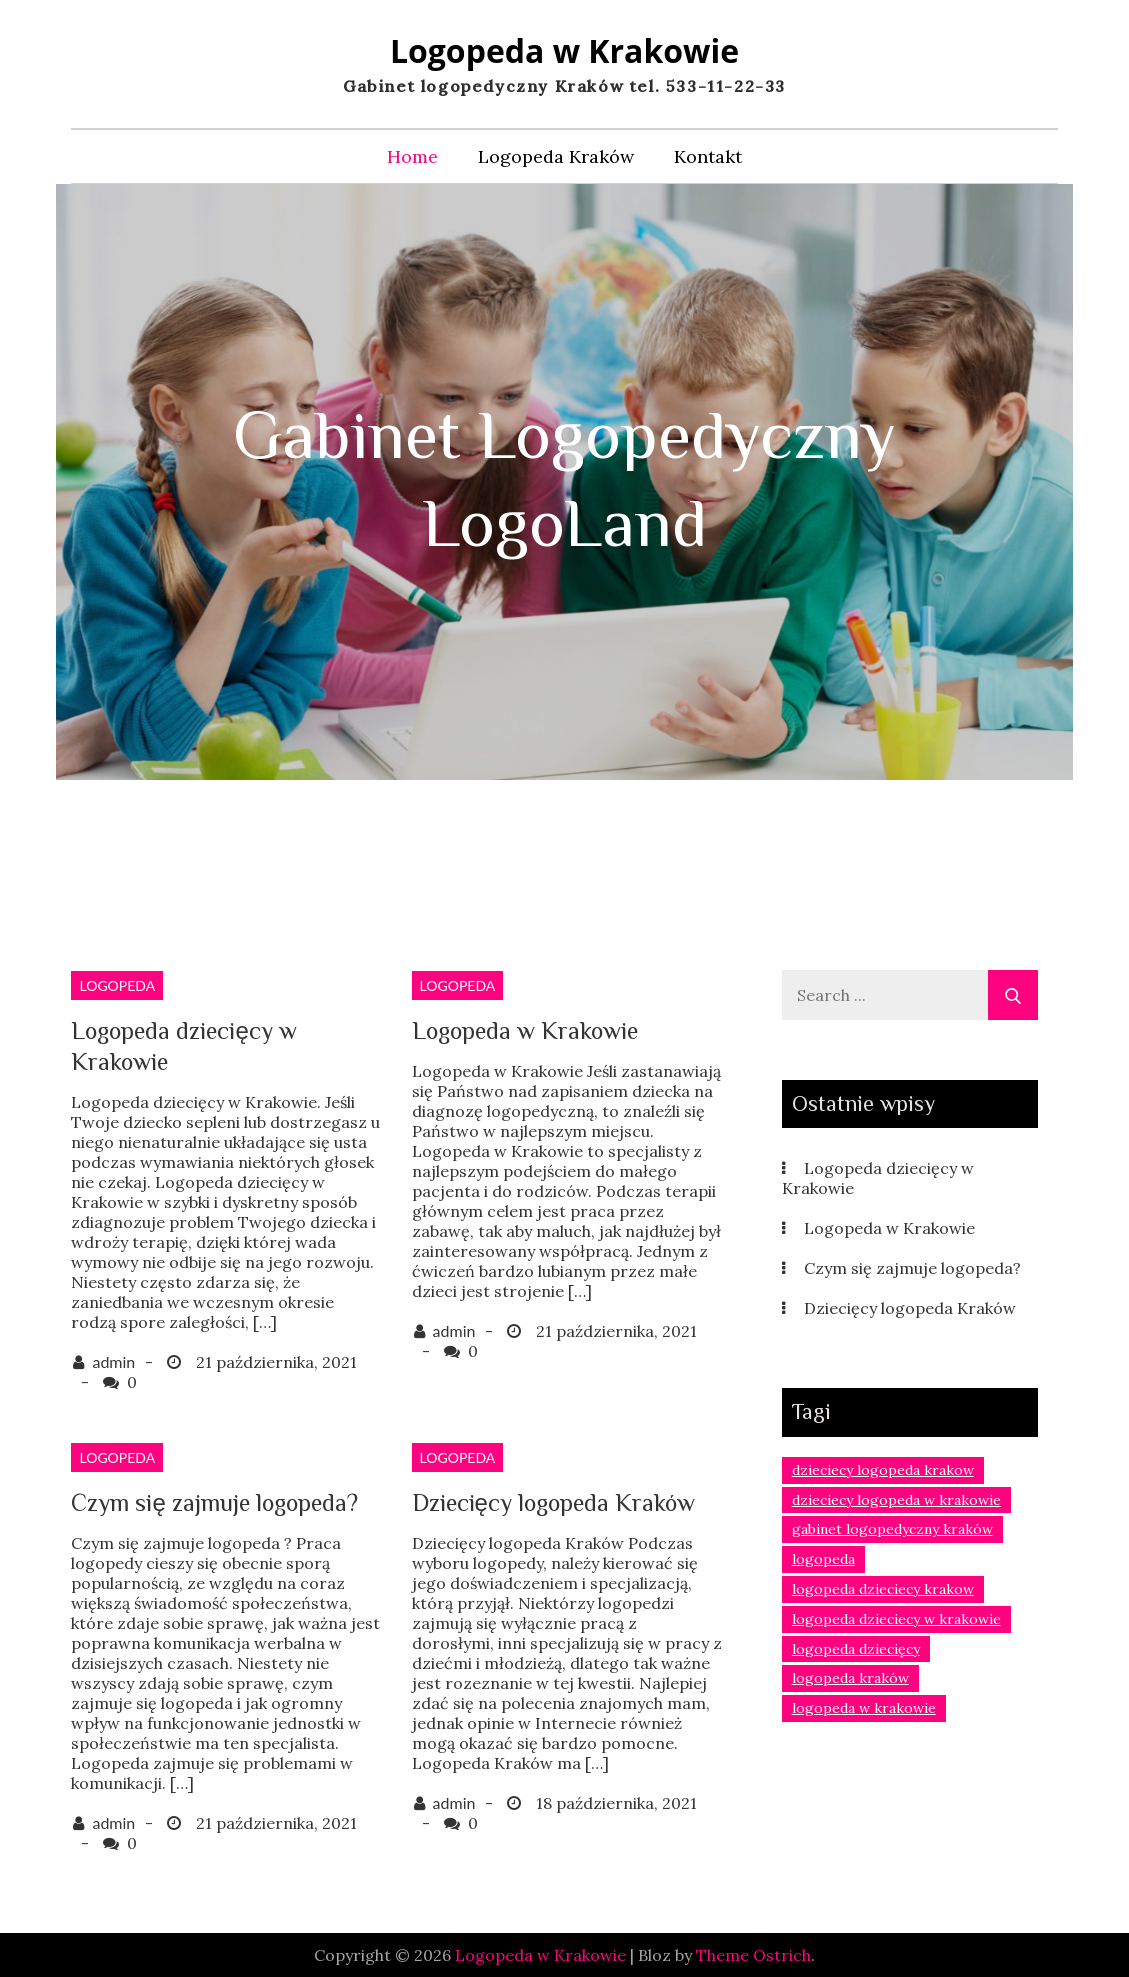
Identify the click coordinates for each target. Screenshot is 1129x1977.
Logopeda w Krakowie (564, 50)
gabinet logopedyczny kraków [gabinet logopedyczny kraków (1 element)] (892, 1529)
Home (412, 156)
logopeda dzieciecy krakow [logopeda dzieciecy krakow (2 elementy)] (883, 1589)
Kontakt (708, 156)
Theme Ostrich (753, 1955)
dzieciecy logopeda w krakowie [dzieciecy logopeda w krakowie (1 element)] (896, 1500)
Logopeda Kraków (556, 156)
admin (113, 1361)
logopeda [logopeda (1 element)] (823, 1559)
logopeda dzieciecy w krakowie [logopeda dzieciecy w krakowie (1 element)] (896, 1619)
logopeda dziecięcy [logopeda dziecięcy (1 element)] (856, 1649)
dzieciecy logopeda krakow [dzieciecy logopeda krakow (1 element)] (883, 1470)
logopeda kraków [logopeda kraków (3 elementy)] (850, 1678)
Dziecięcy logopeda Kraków (553, 1502)
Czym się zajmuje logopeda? (214, 1502)
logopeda (117, 985)
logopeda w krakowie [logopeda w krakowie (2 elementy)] (864, 1708)
